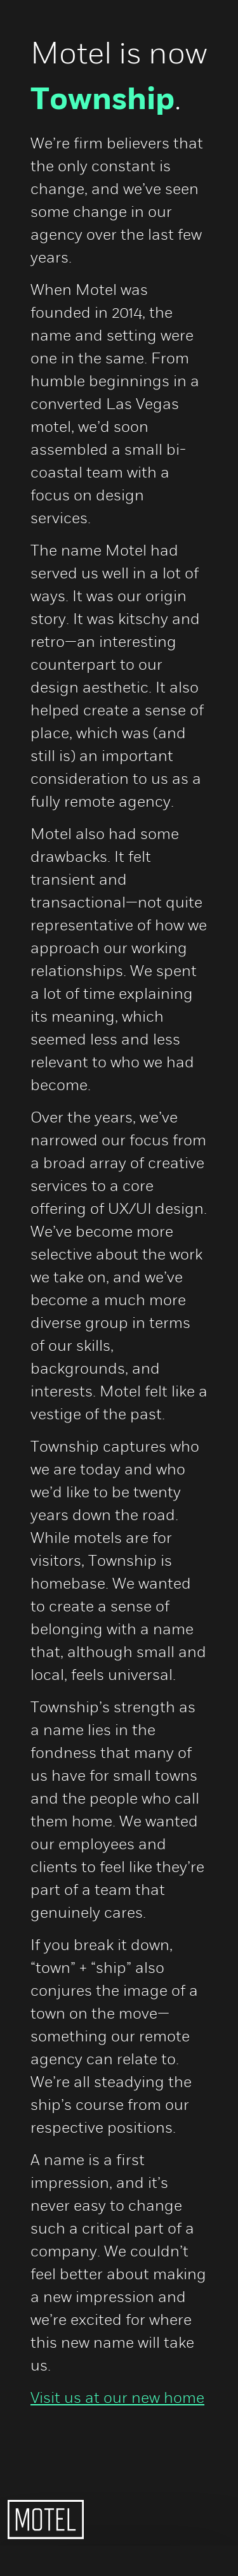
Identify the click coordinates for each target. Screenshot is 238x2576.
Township (102, 99)
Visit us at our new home (117, 2397)
